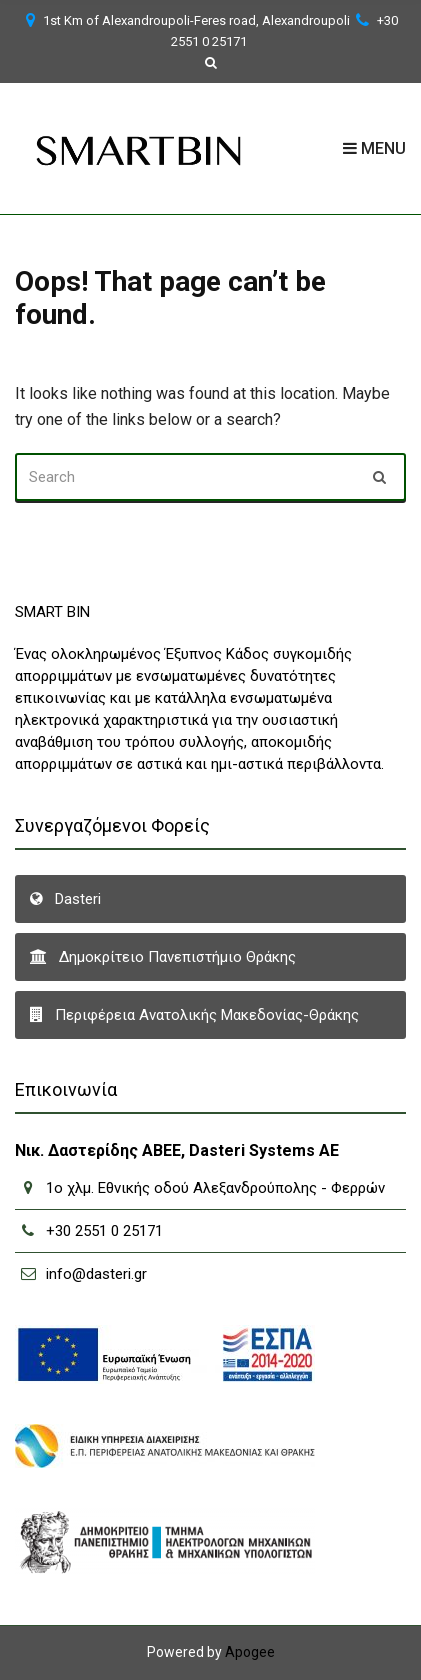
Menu (374, 148)
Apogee (250, 1652)
